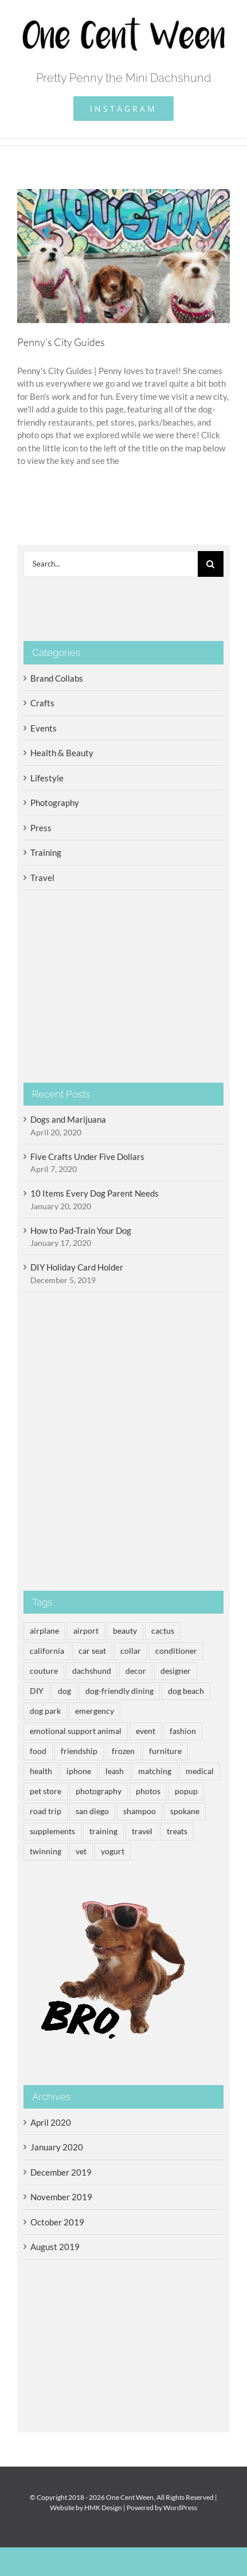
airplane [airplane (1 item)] (44, 1630)
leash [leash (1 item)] (114, 1771)
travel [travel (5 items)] (142, 1831)
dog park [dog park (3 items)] (45, 1711)
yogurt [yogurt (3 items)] (112, 1851)
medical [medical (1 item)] (200, 1771)
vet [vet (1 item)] (81, 1851)
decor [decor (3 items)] (136, 1671)
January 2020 (56, 2147)
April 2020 (50, 2122)
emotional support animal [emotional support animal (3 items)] (75, 1731)
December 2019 (61, 2172)
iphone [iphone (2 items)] (78, 1771)
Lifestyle (47, 778)
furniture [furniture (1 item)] (165, 1751)
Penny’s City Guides (61, 342)
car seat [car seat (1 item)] (92, 1650)
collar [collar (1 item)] (130, 1650)
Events (43, 728)
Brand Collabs (56, 678)
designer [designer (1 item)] (175, 1671)
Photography (54, 802)
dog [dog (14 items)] (64, 1691)
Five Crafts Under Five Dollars (87, 1156)
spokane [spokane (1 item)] (184, 1811)
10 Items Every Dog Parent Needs (94, 1193)
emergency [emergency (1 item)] (94, 1711)
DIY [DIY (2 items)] (37, 1691)
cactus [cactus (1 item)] (162, 1630)
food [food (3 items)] (38, 1751)
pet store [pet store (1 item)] (45, 1791)
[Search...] (110, 564)
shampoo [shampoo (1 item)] (139, 1811)
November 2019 (61, 2197)
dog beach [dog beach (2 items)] (186, 1691)
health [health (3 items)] (41, 1771)
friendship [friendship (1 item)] (79, 1751)
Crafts (42, 703)
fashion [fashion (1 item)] (183, 1731)
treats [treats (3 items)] (177, 1831)
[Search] (211, 564)
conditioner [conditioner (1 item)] (176, 1650)
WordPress (180, 2507)
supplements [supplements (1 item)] (52, 1831)
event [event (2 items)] (145, 1731)
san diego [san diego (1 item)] (92, 1811)
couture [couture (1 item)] (44, 1671)
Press (41, 828)
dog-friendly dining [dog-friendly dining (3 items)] (119, 1691)
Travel (42, 877)
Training (45, 852)
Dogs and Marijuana (68, 1119)
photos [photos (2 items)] (148, 1791)
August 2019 (55, 2246)
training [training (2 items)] (103, 1831)
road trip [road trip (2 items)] (45, 1811)
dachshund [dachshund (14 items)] (91, 1671)
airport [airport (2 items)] (86, 1630)
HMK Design (103, 2507)
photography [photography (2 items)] (98, 1791)
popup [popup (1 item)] (186, 1791)
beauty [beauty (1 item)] (125, 1630)
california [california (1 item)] (47, 1650)
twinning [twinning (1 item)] (45, 1851)
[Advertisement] (123, 1441)
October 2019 (57, 2222)
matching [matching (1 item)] (154, 1771)
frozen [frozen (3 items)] (123, 1751)
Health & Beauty (61, 753)
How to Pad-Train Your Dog (80, 1230)
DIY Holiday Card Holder (76, 1267)
